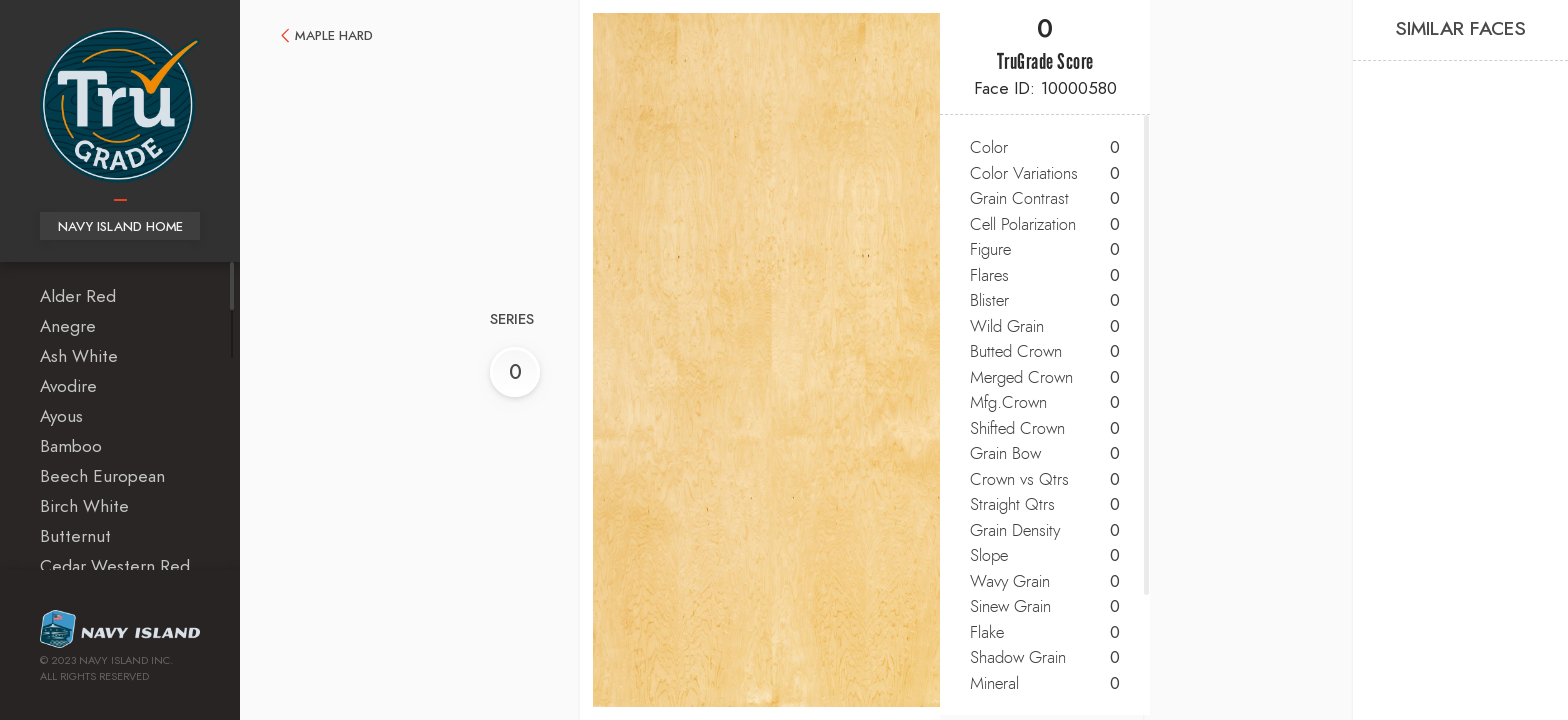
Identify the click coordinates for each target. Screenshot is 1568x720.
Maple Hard (334, 36)
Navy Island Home (120, 227)
